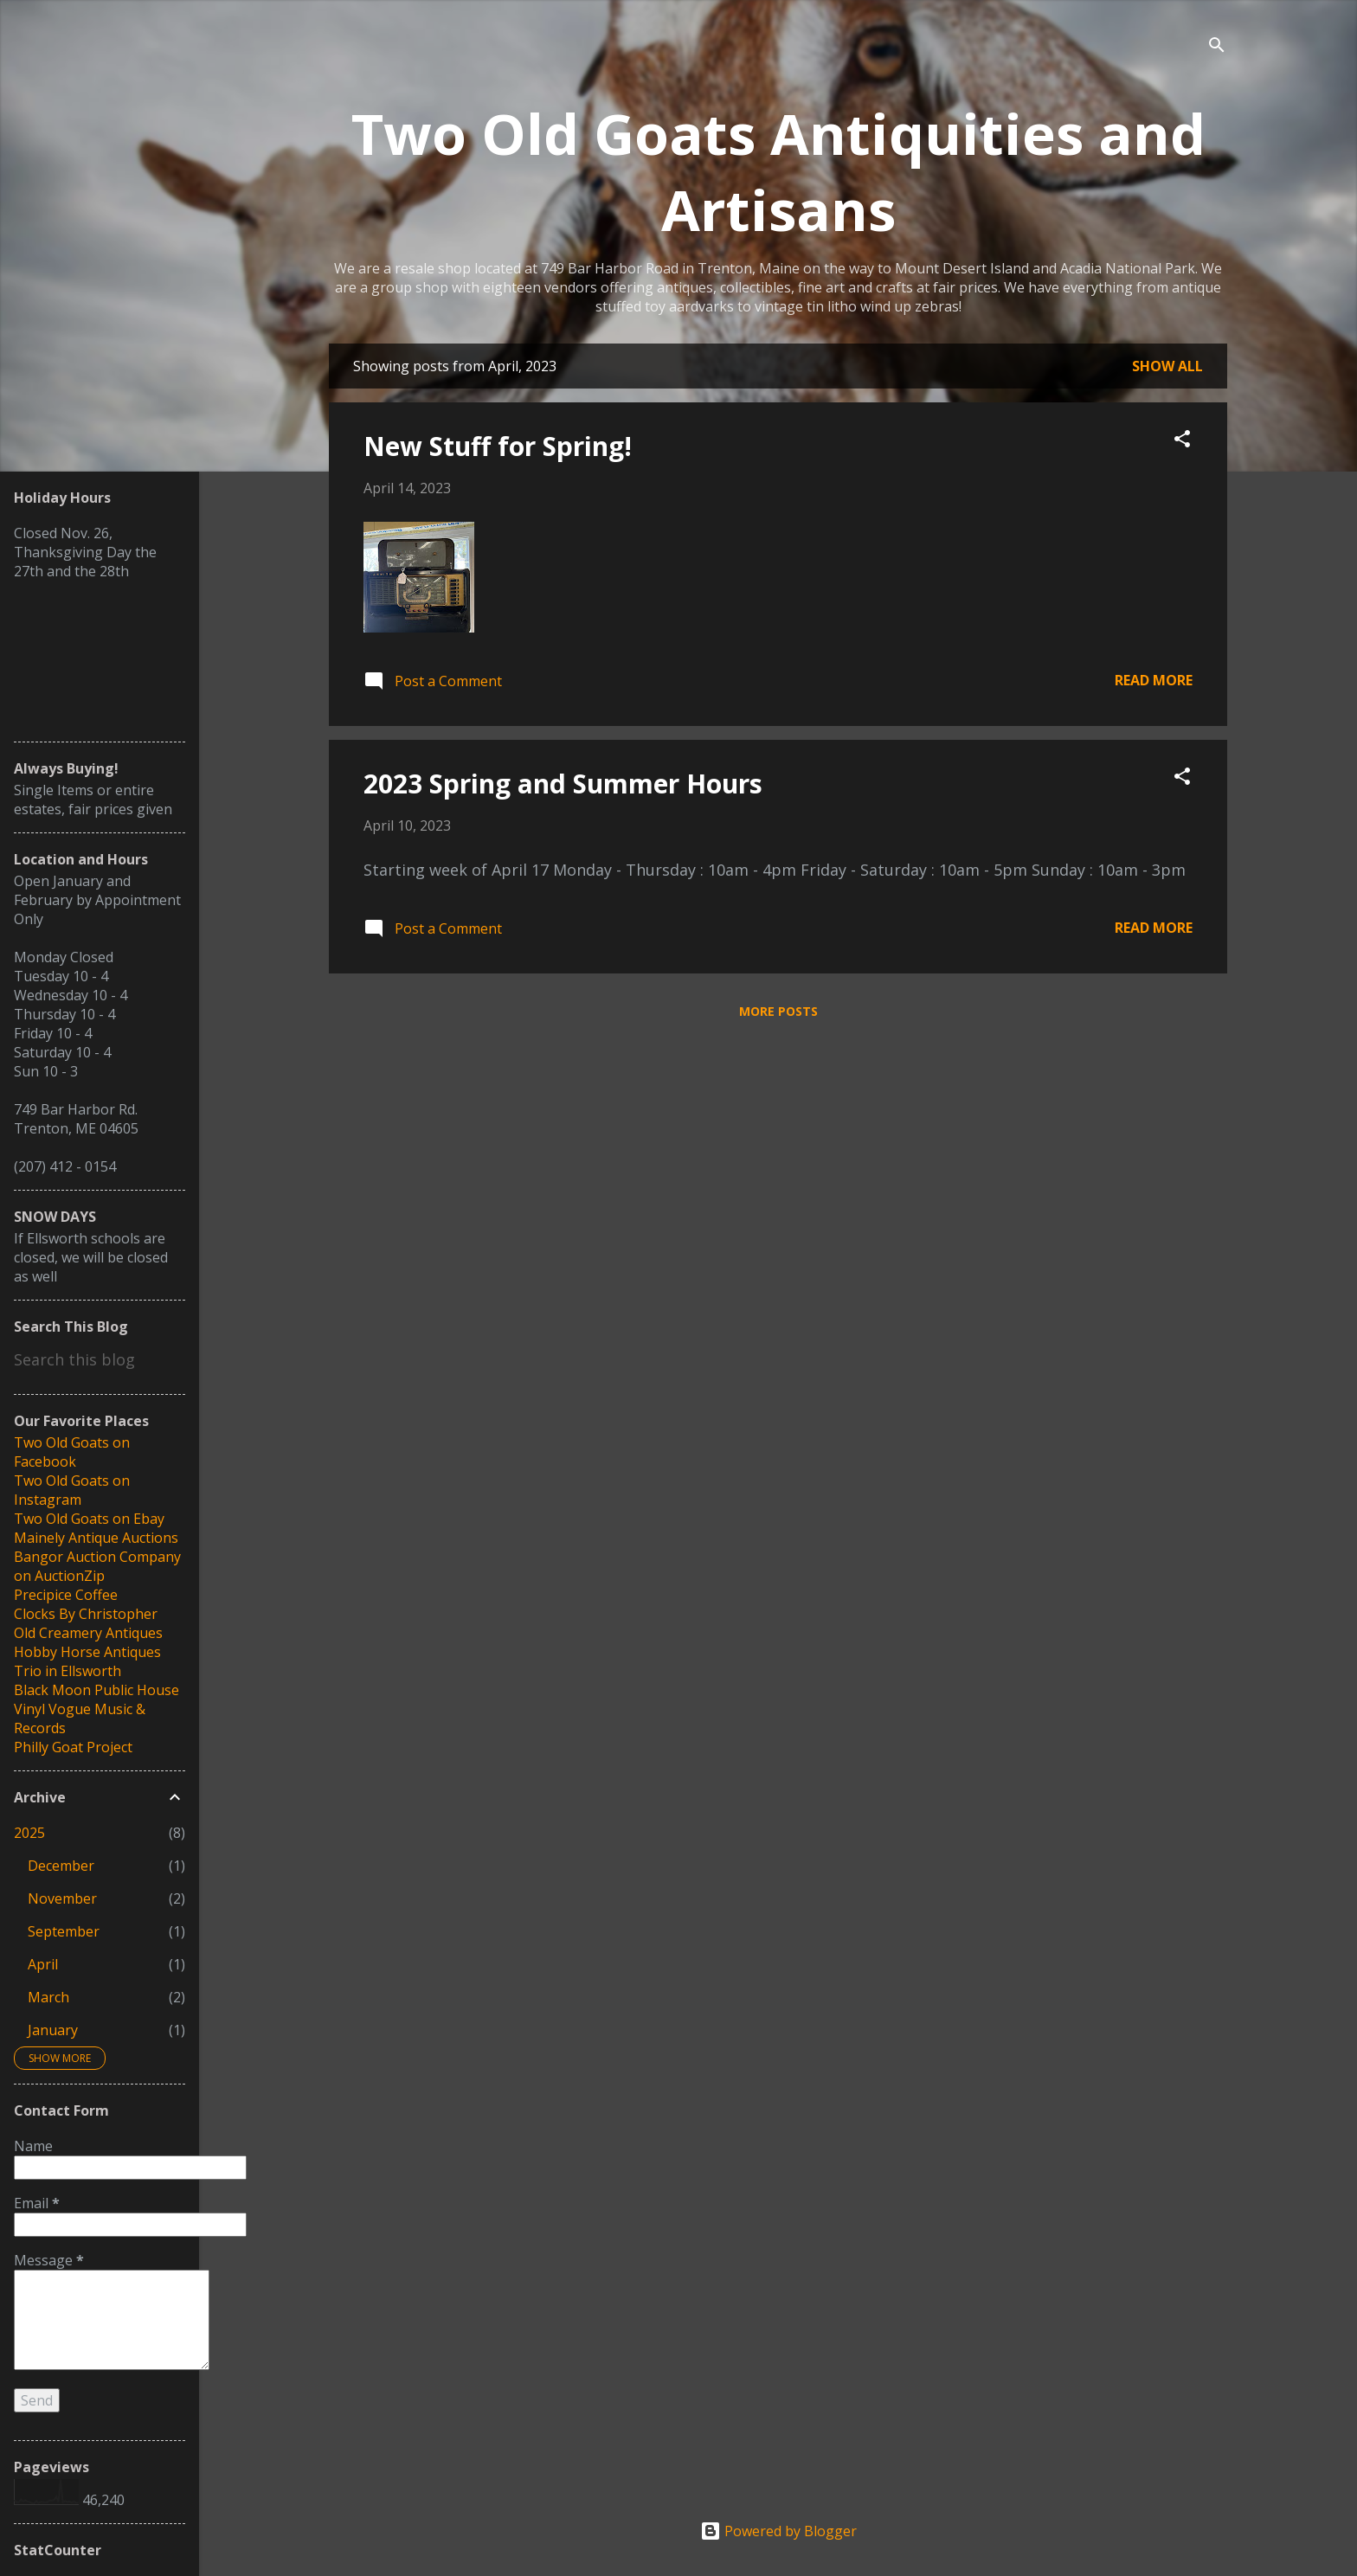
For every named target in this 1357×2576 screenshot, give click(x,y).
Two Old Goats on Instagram (72, 1490)
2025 (29, 1832)
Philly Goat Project (73, 1747)
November (62, 1898)
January (53, 2030)
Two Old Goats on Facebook (72, 1452)
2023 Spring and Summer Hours (562, 783)
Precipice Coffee (66, 1594)
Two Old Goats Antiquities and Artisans (778, 171)
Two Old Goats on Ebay (89, 1518)
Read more (1154, 680)
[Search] (1216, 47)
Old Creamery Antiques (88, 1632)
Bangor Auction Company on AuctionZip (97, 1566)
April (43, 1964)
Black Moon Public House (96, 1689)
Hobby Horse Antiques (87, 1651)
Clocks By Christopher (86, 1613)
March (48, 1997)
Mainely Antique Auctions (96, 1537)
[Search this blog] (99, 1359)
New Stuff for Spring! (497, 446)
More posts (778, 1011)
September (64, 1931)
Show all (1167, 366)
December (61, 1865)
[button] (1182, 441)
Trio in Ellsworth (67, 1670)
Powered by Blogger (778, 2531)
